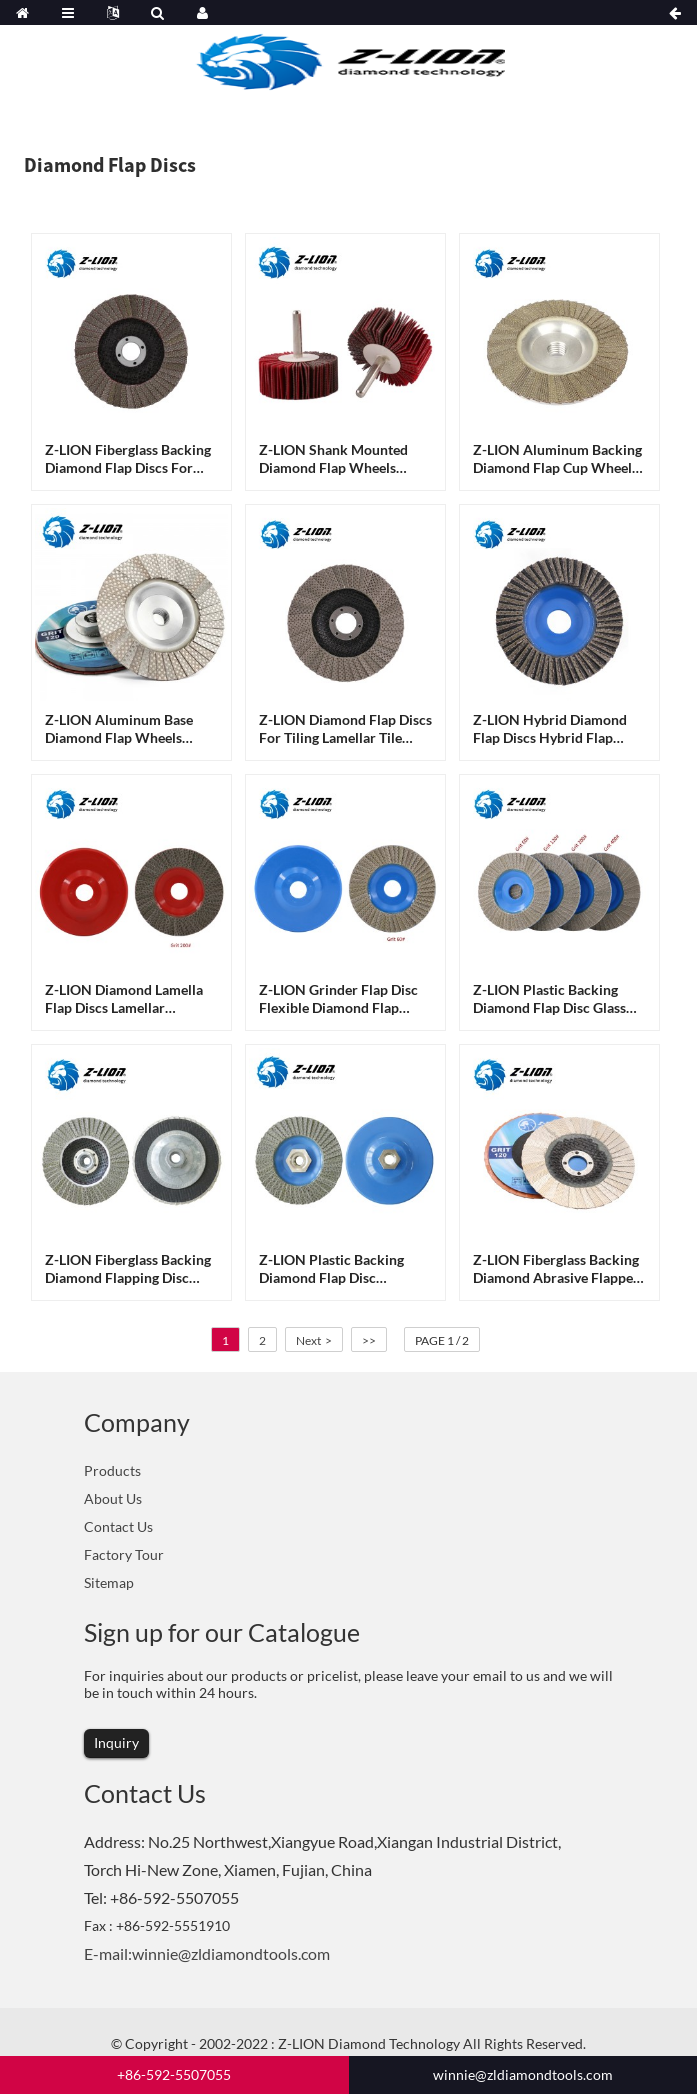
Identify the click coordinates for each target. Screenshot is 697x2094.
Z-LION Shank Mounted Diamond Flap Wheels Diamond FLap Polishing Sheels (334, 459)
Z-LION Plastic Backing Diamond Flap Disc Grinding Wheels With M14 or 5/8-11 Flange (345, 1269)
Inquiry (116, 1742)
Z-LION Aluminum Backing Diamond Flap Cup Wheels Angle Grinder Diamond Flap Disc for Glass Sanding (558, 459)
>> (369, 1340)
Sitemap (109, 1582)
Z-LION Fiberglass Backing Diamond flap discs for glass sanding (128, 459)
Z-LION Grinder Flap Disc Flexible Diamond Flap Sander (338, 999)
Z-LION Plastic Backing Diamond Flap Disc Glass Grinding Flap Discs (549, 999)
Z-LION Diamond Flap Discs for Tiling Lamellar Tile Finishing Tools (345, 729)
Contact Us (118, 1526)
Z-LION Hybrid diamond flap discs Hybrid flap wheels (550, 729)
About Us (113, 1498)
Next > (314, 1340)
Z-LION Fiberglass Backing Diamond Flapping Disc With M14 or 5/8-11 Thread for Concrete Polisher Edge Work (128, 1269)
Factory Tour (124, 1554)
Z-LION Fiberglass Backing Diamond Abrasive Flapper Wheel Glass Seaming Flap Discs (556, 1269)
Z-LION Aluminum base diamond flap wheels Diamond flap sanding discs (119, 729)
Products (112, 1470)
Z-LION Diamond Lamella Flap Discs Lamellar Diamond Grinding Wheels (127, 999)
